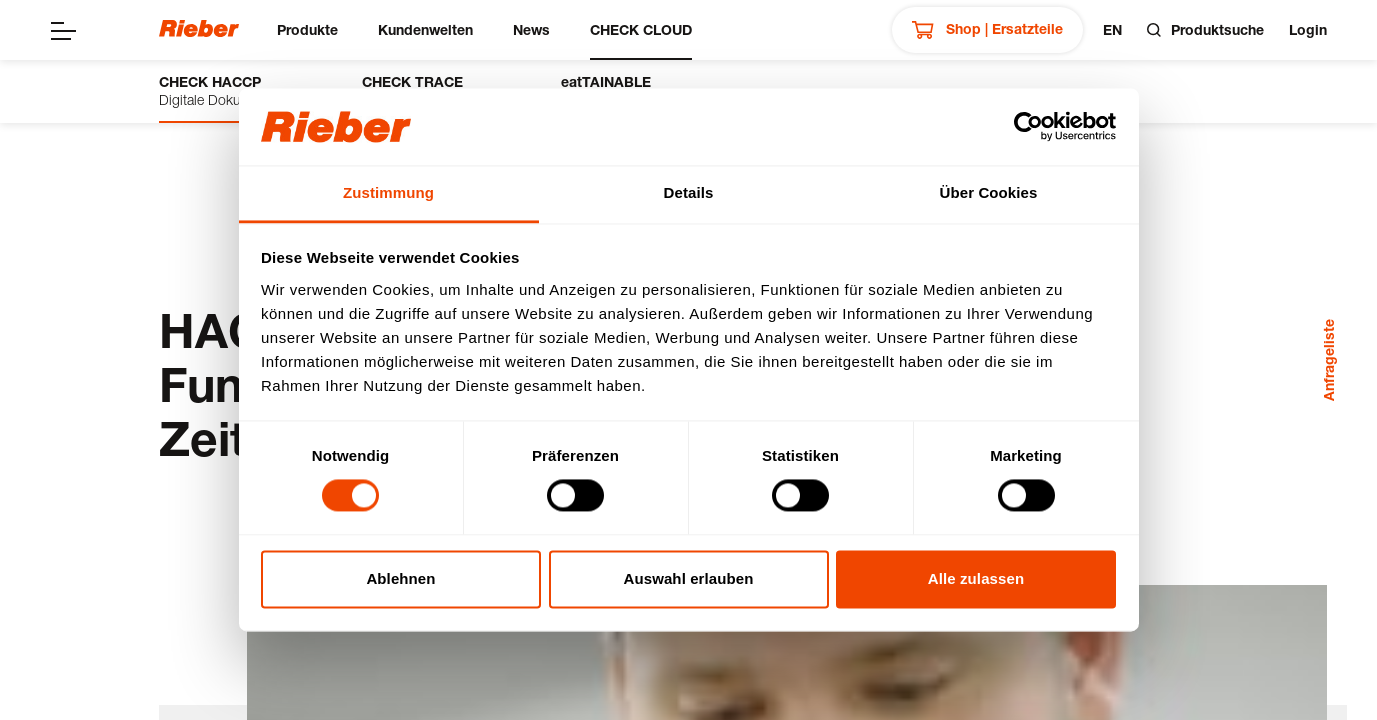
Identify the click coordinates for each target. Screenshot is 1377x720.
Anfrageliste (1328, 360)
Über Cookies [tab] (989, 192)
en (1112, 29)
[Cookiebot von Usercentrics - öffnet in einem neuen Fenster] (1028, 127)
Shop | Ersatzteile (987, 30)
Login (1308, 29)
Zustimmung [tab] (388, 192)
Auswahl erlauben (689, 578)
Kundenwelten (425, 29)
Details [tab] (689, 192)
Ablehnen (400, 578)
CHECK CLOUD (641, 29)
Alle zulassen (976, 578)
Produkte (307, 29)
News (531, 29)
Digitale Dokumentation (230, 90)
